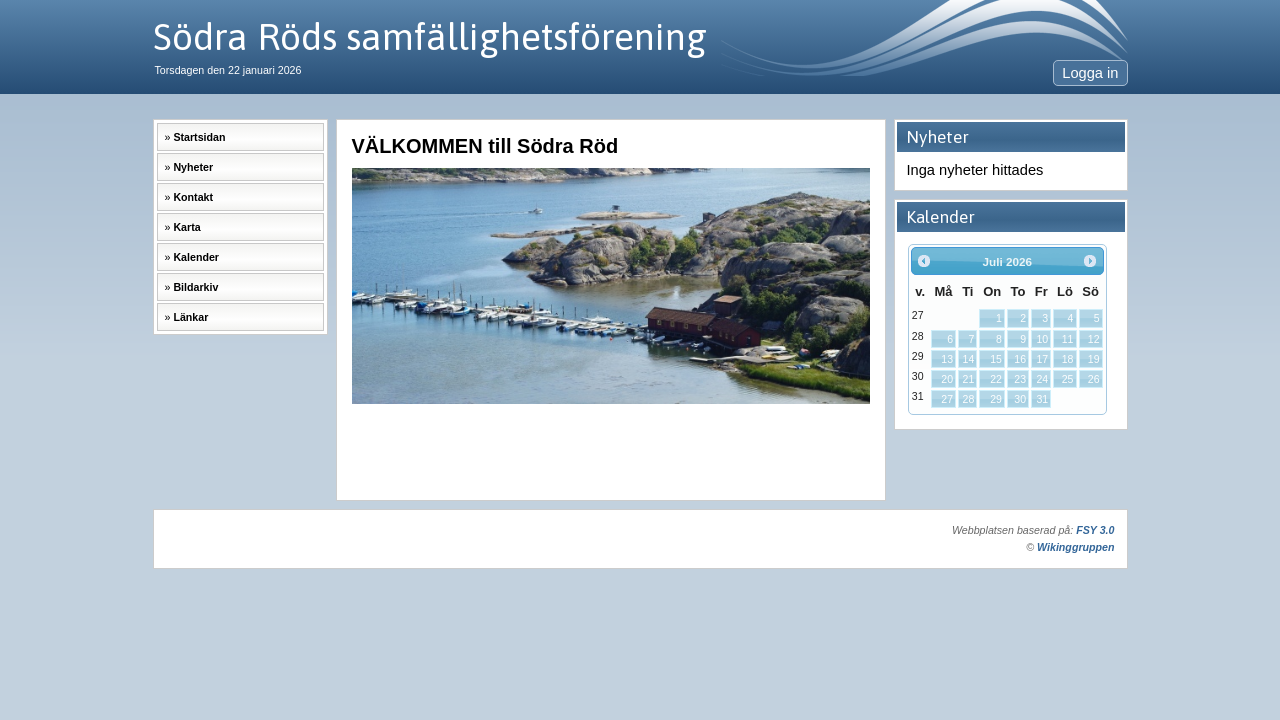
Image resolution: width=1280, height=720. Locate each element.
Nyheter (193, 167)
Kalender (196, 257)
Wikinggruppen (1075, 547)
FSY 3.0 (1095, 530)
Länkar (190, 317)
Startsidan (199, 137)
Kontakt (193, 197)
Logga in (1090, 73)
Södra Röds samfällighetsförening (430, 36)
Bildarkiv (195, 287)
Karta (186, 227)
